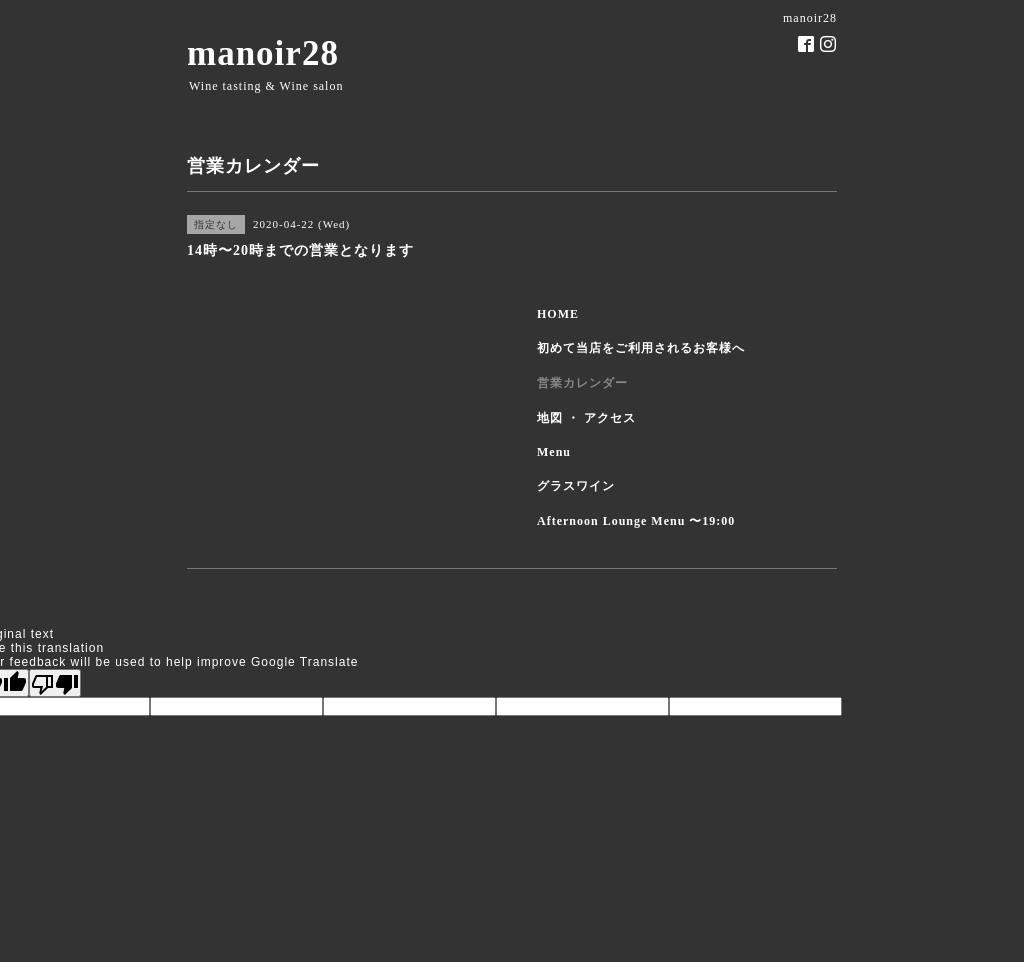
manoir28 (263, 53)
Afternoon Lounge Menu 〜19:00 (636, 521)
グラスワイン (576, 486)
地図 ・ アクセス (586, 418)
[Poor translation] (55, 683)
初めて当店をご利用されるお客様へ (641, 348)
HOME (558, 314)
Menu (554, 452)
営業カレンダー (582, 383)
